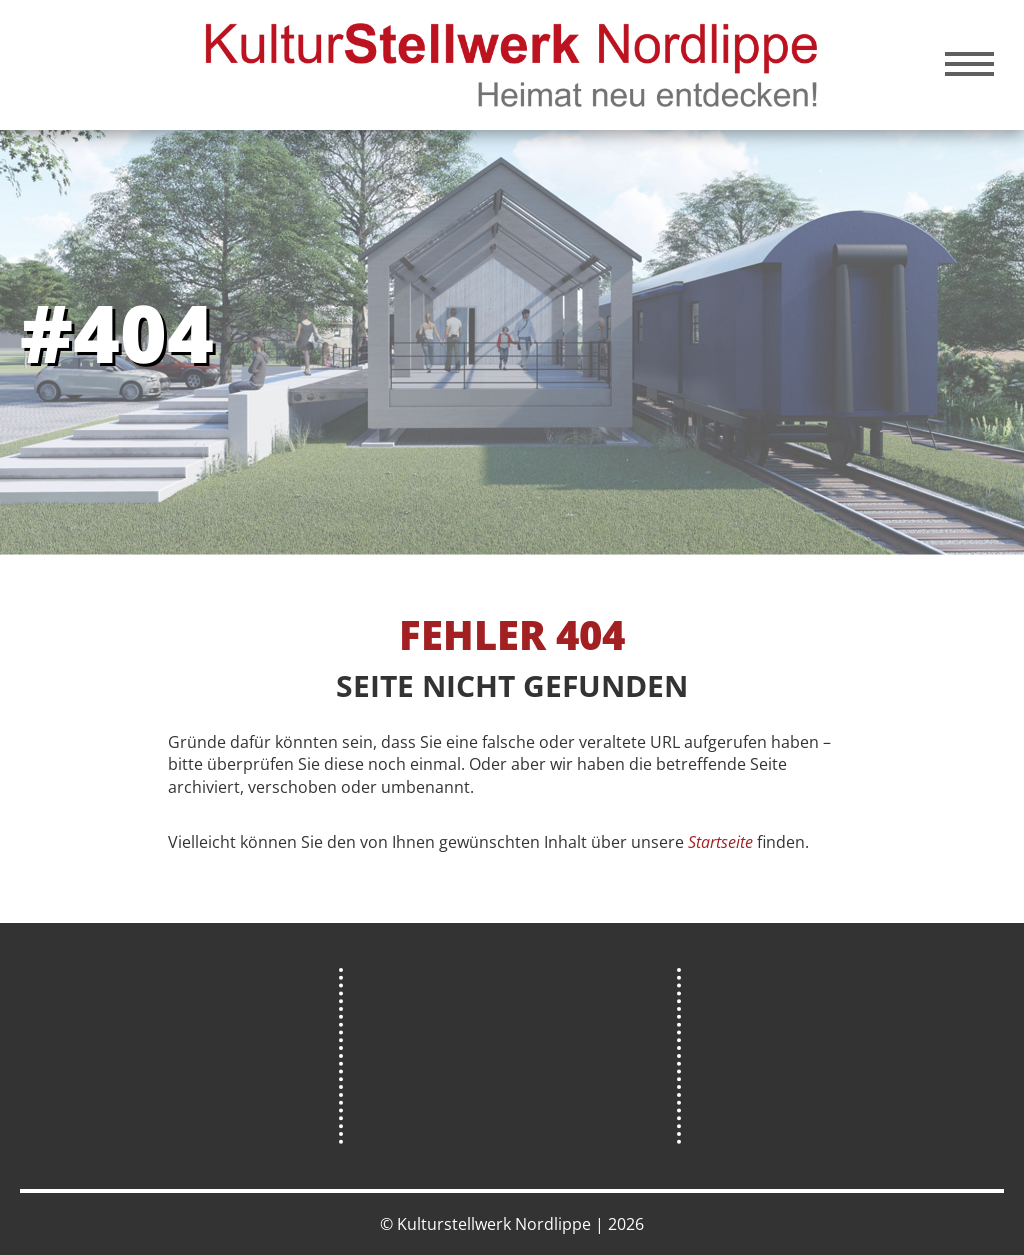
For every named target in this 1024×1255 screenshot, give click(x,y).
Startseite (720, 842)
